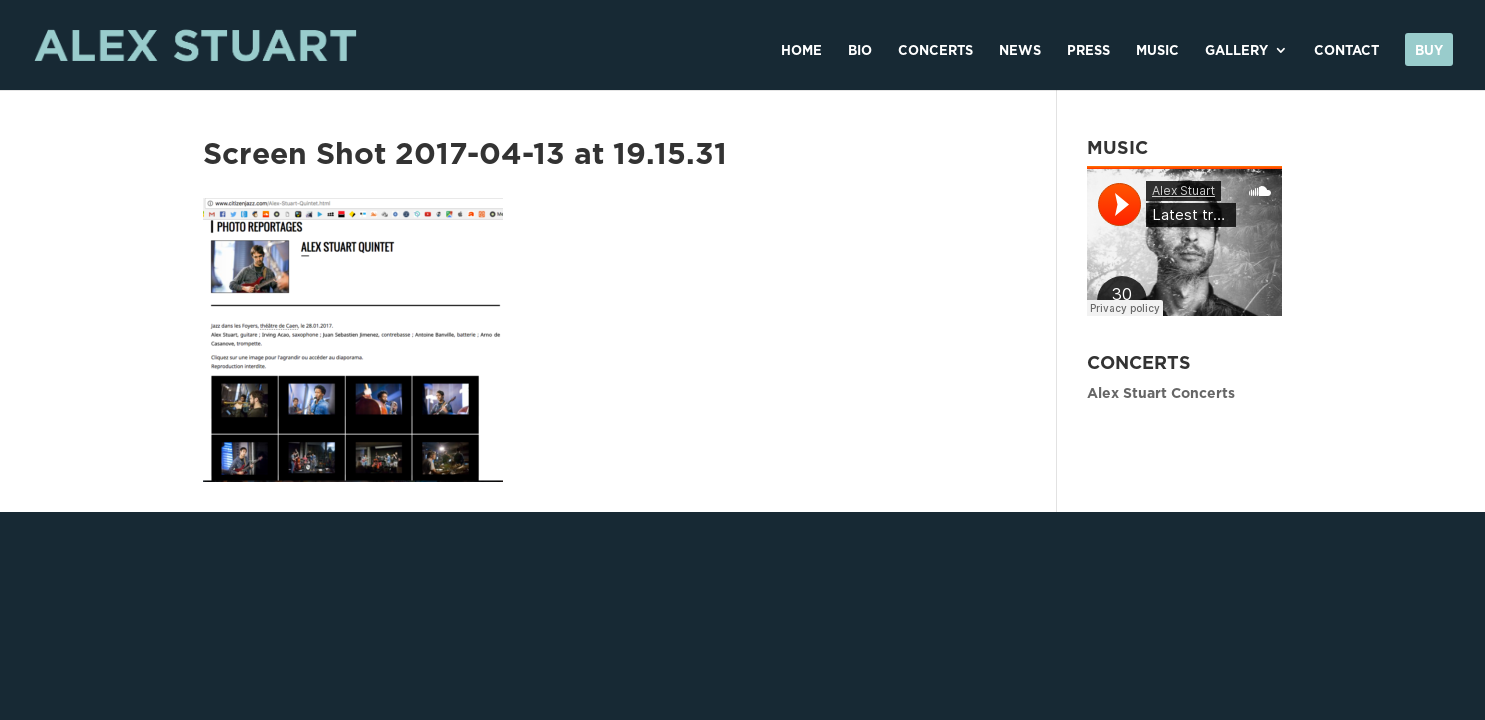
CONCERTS (935, 50)
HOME (801, 50)
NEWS (1020, 50)
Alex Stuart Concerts (1161, 392)
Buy (1429, 50)
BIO (860, 50)
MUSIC (1157, 50)
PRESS (1088, 50)
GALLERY (1236, 50)
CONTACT (1346, 50)
